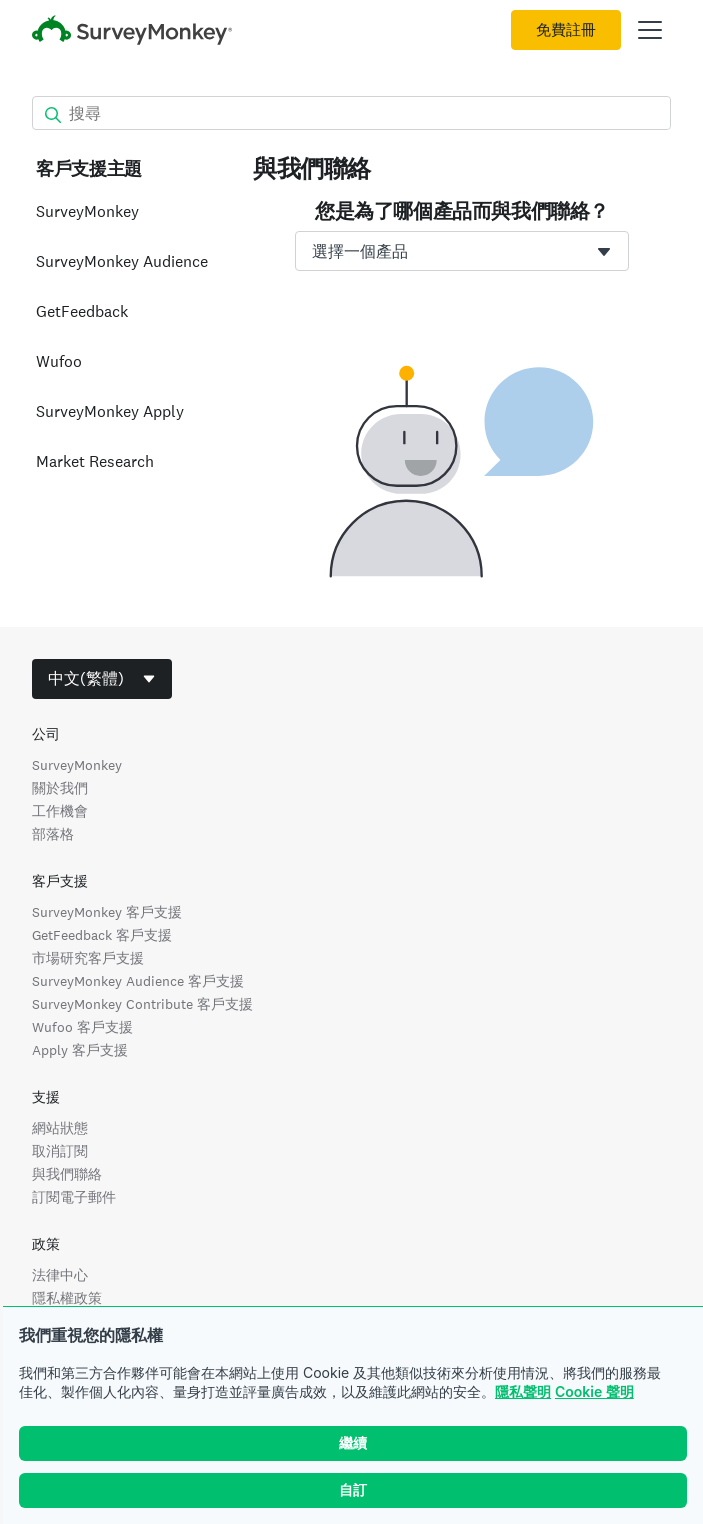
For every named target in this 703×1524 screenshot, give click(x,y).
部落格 (53, 834)
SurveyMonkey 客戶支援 (107, 912)
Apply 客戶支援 (80, 1050)
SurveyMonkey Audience (122, 261)
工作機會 (60, 811)
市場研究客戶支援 (88, 958)
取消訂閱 (60, 1151)
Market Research (95, 461)
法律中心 (60, 1275)
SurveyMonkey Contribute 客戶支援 (142, 1004)
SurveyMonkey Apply (110, 411)
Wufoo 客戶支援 (82, 1027)
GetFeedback (82, 311)
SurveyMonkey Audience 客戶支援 (138, 981)
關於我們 (60, 788)
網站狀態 (60, 1128)
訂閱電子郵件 (74, 1197)
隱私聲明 (523, 1391)
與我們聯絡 (67, 1174)
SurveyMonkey (87, 211)
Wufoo (59, 361)
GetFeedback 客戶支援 (102, 935)
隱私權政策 (67, 1298)
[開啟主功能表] (650, 30)
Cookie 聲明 (594, 1391)
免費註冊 (566, 30)
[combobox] (462, 251)
